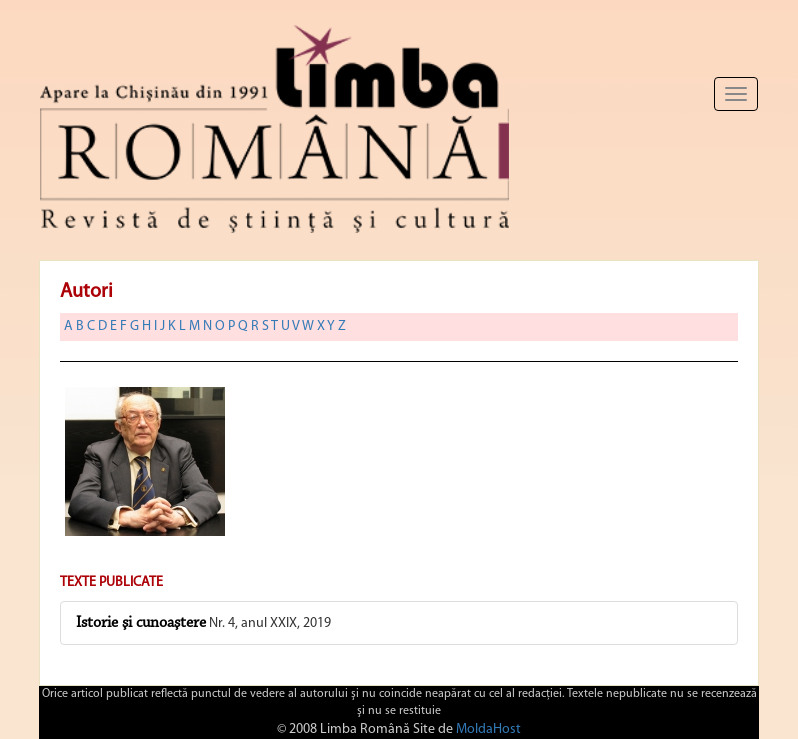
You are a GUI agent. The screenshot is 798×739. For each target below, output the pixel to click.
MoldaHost (488, 729)
